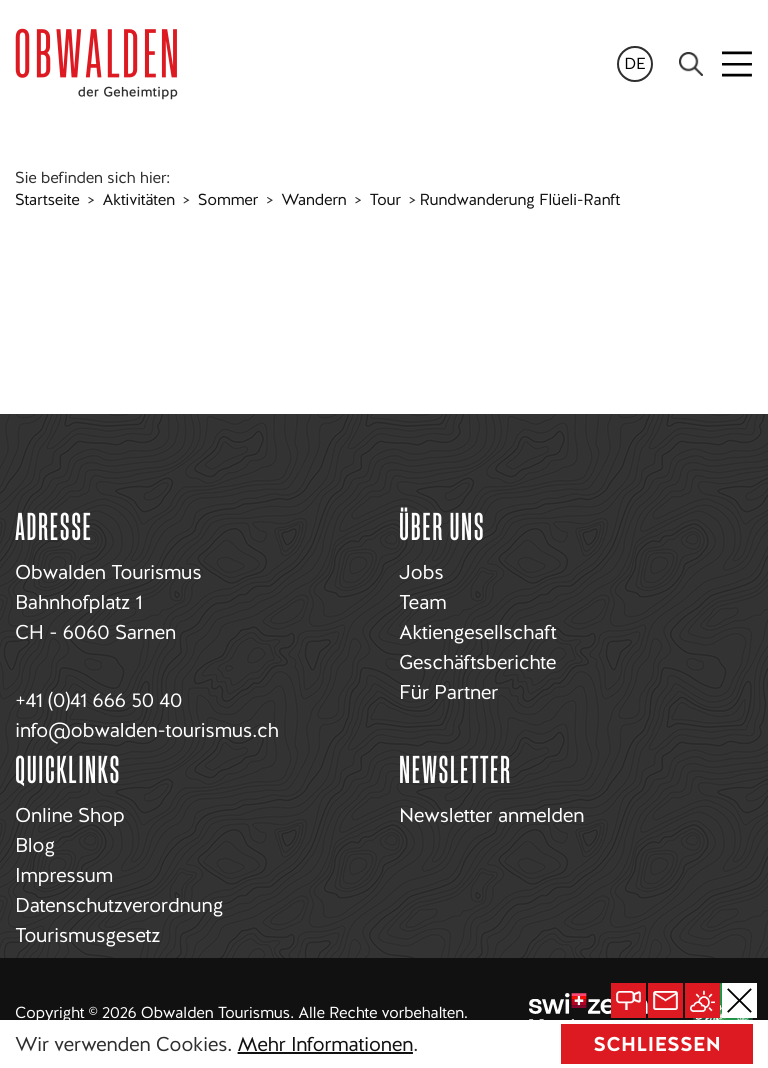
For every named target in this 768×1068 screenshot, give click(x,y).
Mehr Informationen (325, 1044)
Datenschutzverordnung (119, 905)
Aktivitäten (139, 199)
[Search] (691, 64)
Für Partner (448, 692)
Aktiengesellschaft (477, 632)
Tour (385, 199)
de (635, 63)
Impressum (64, 875)
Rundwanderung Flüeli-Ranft (519, 199)
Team (422, 602)
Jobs (421, 572)
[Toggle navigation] (738, 64)
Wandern (313, 199)
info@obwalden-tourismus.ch (146, 730)
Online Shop (69, 815)
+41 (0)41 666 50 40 (98, 700)
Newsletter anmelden (491, 815)
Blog (35, 845)
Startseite (47, 199)
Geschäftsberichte (477, 662)
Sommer (228, 199)
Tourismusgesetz (87, 935)
